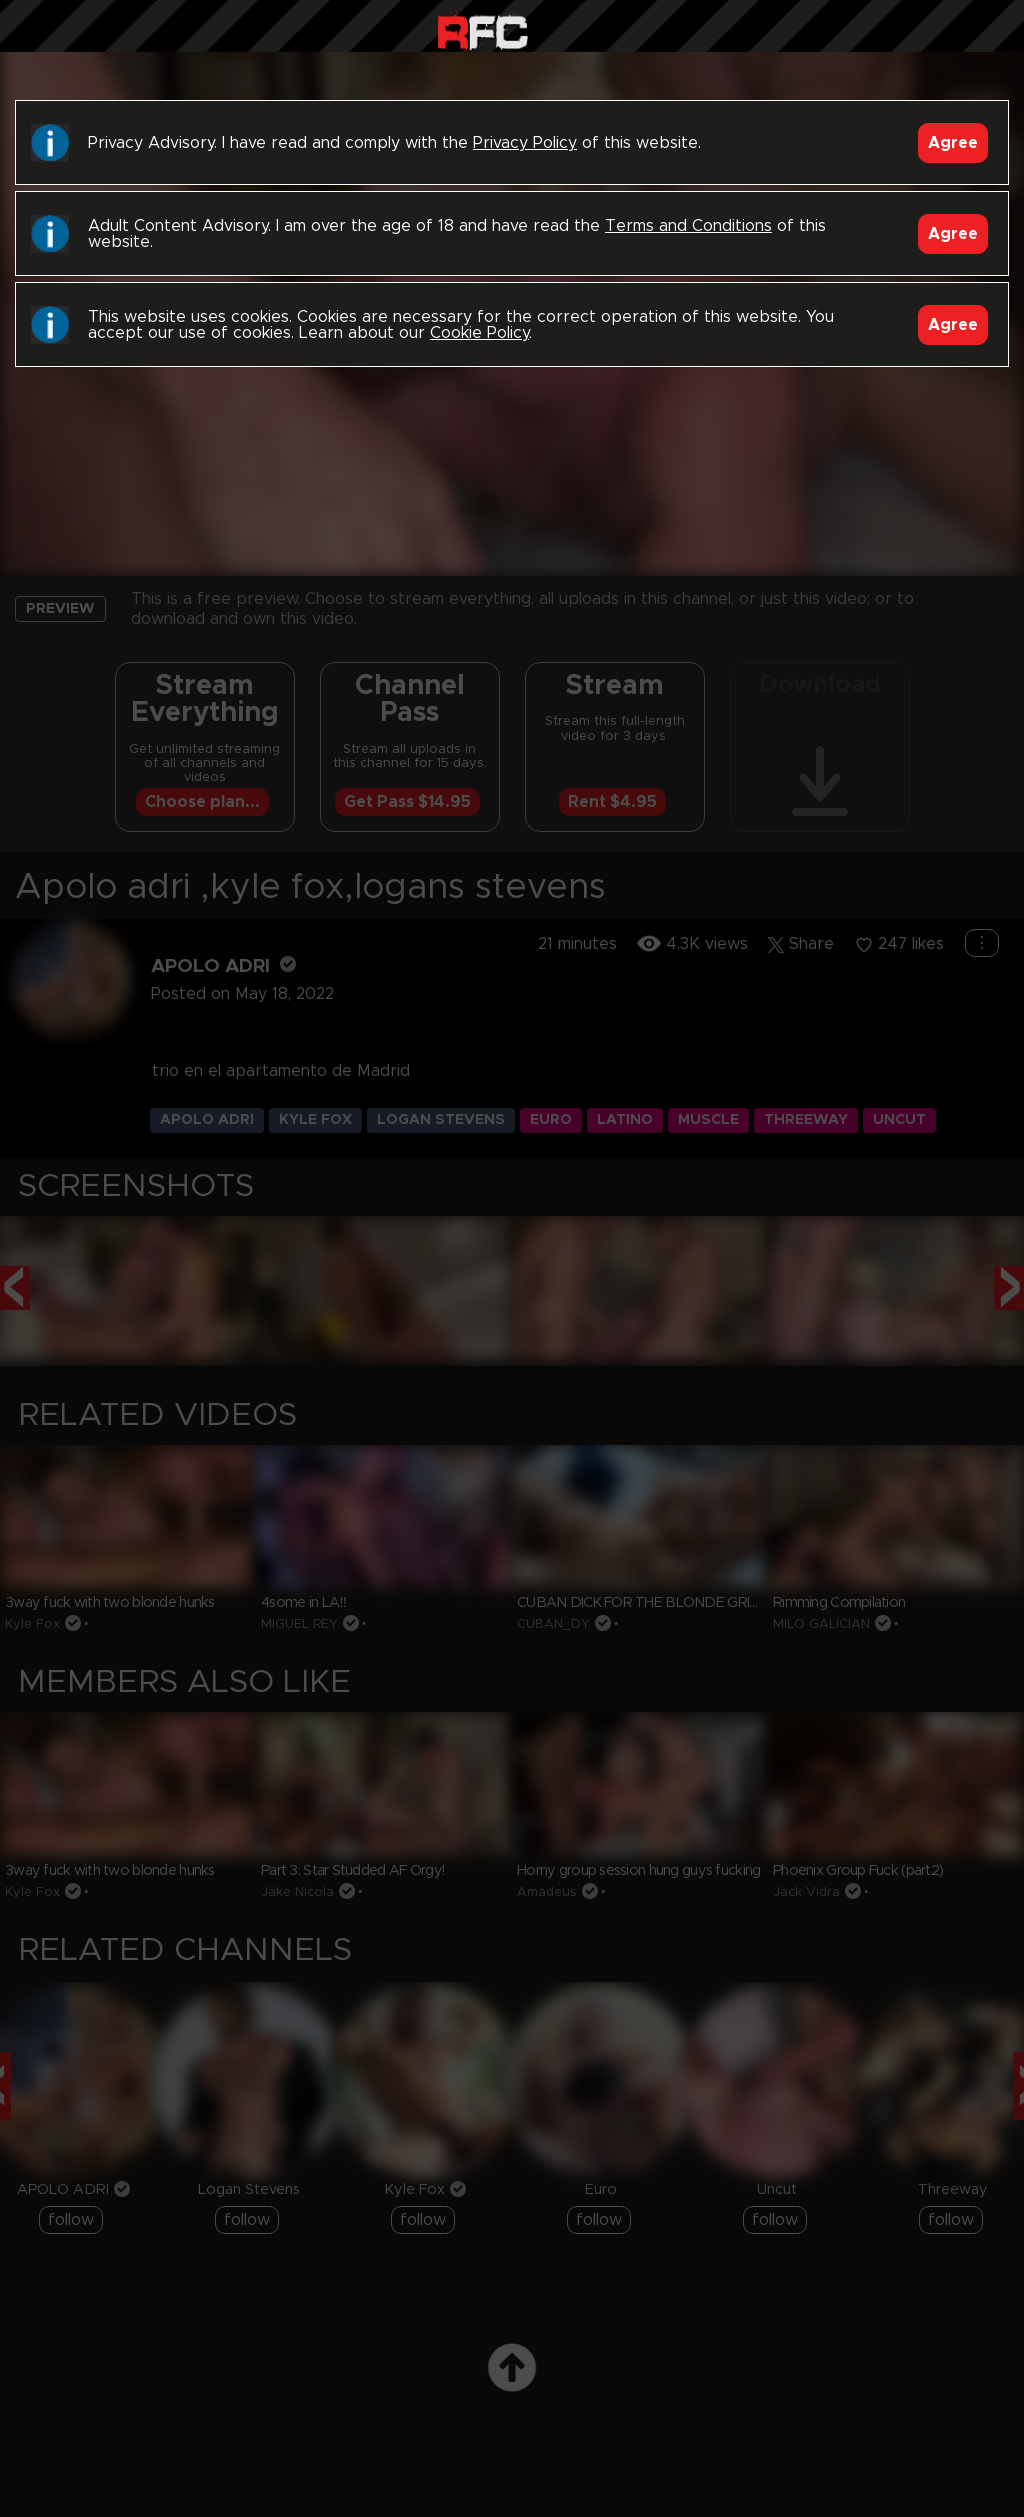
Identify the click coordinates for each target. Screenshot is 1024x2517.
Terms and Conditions (688, 226)
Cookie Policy (479, 333)
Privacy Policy (525, 143)
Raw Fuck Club (482, 30)
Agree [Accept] (953, 143)
